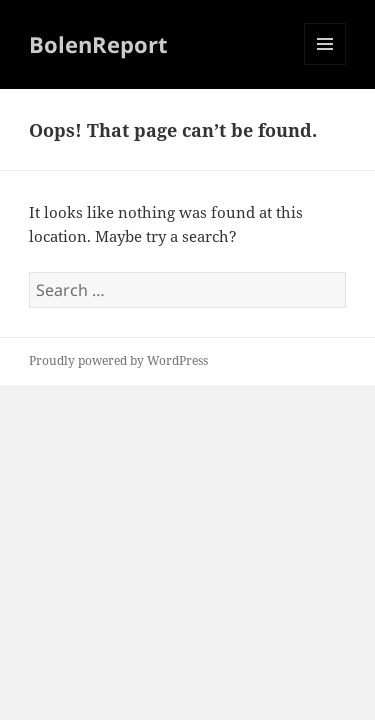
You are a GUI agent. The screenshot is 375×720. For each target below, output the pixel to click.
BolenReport (98, 44)
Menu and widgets (325, 64)
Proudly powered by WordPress (118, 360)
